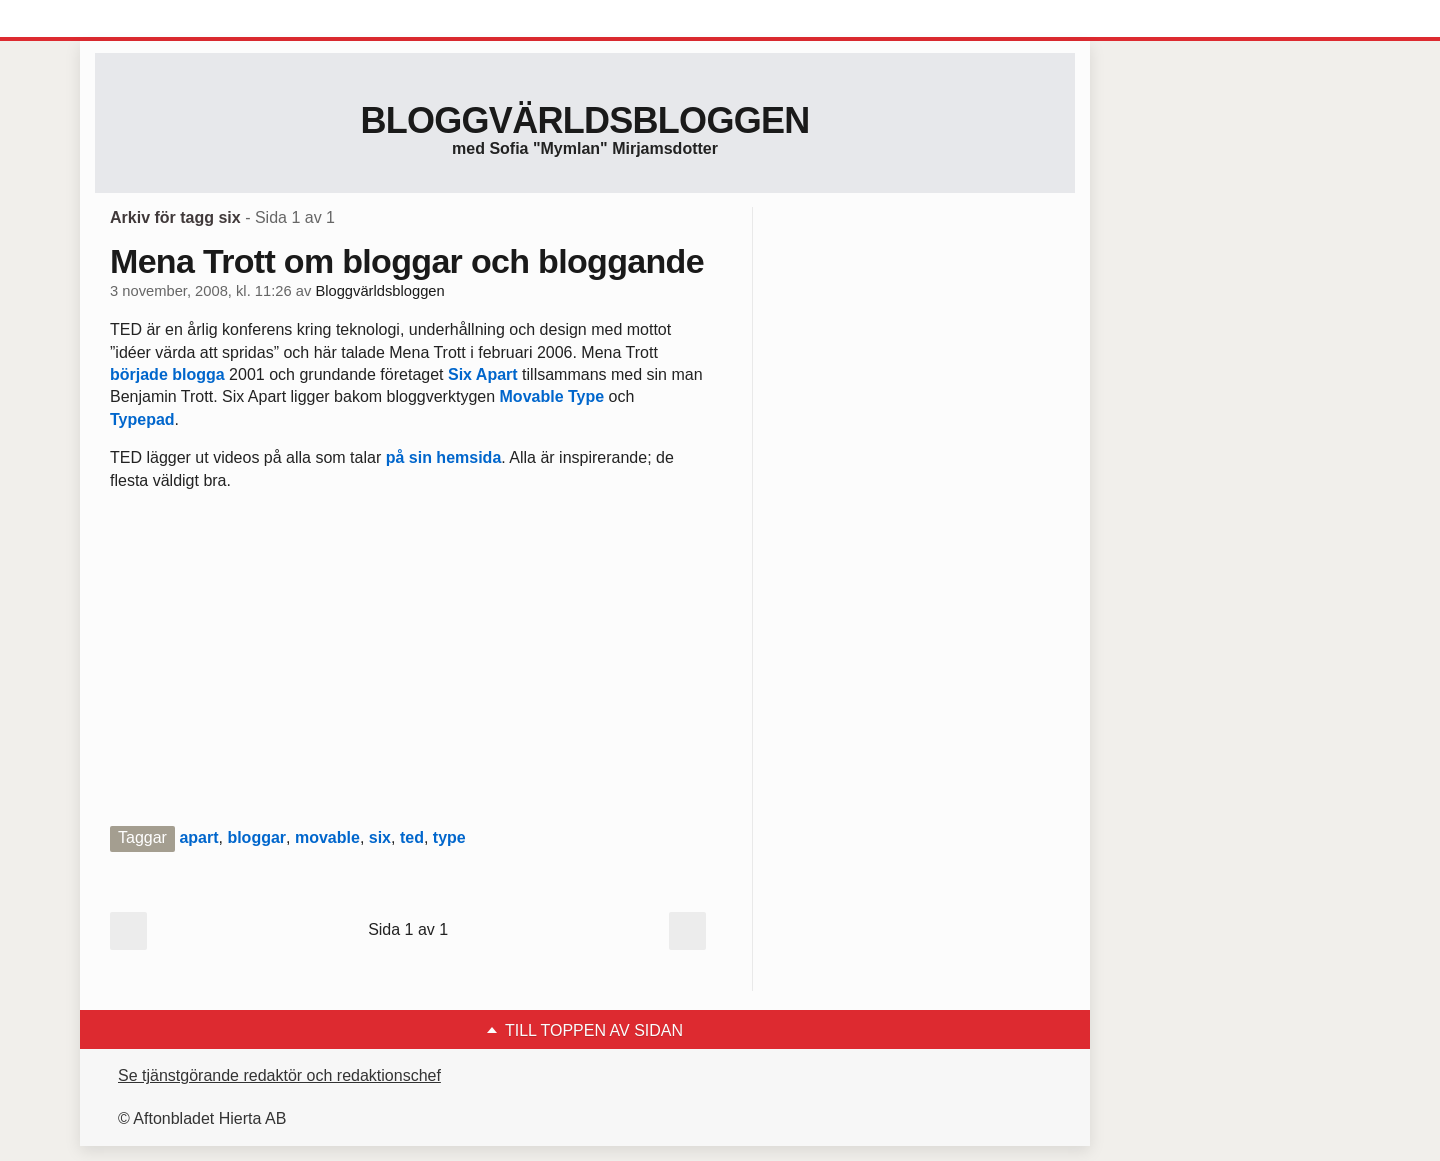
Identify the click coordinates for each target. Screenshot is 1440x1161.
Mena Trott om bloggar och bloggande (407, 261)
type (449, 837)
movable (327, 837)
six (380, 837)
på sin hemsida (444, 457)
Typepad (142, 419)
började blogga (167, 374)
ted (412, 837)
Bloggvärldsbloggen (584, 120)
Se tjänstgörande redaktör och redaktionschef (279, 1075)
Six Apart (483, 374)
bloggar (256, 837)
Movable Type (552, 396)
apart (198, 837)
